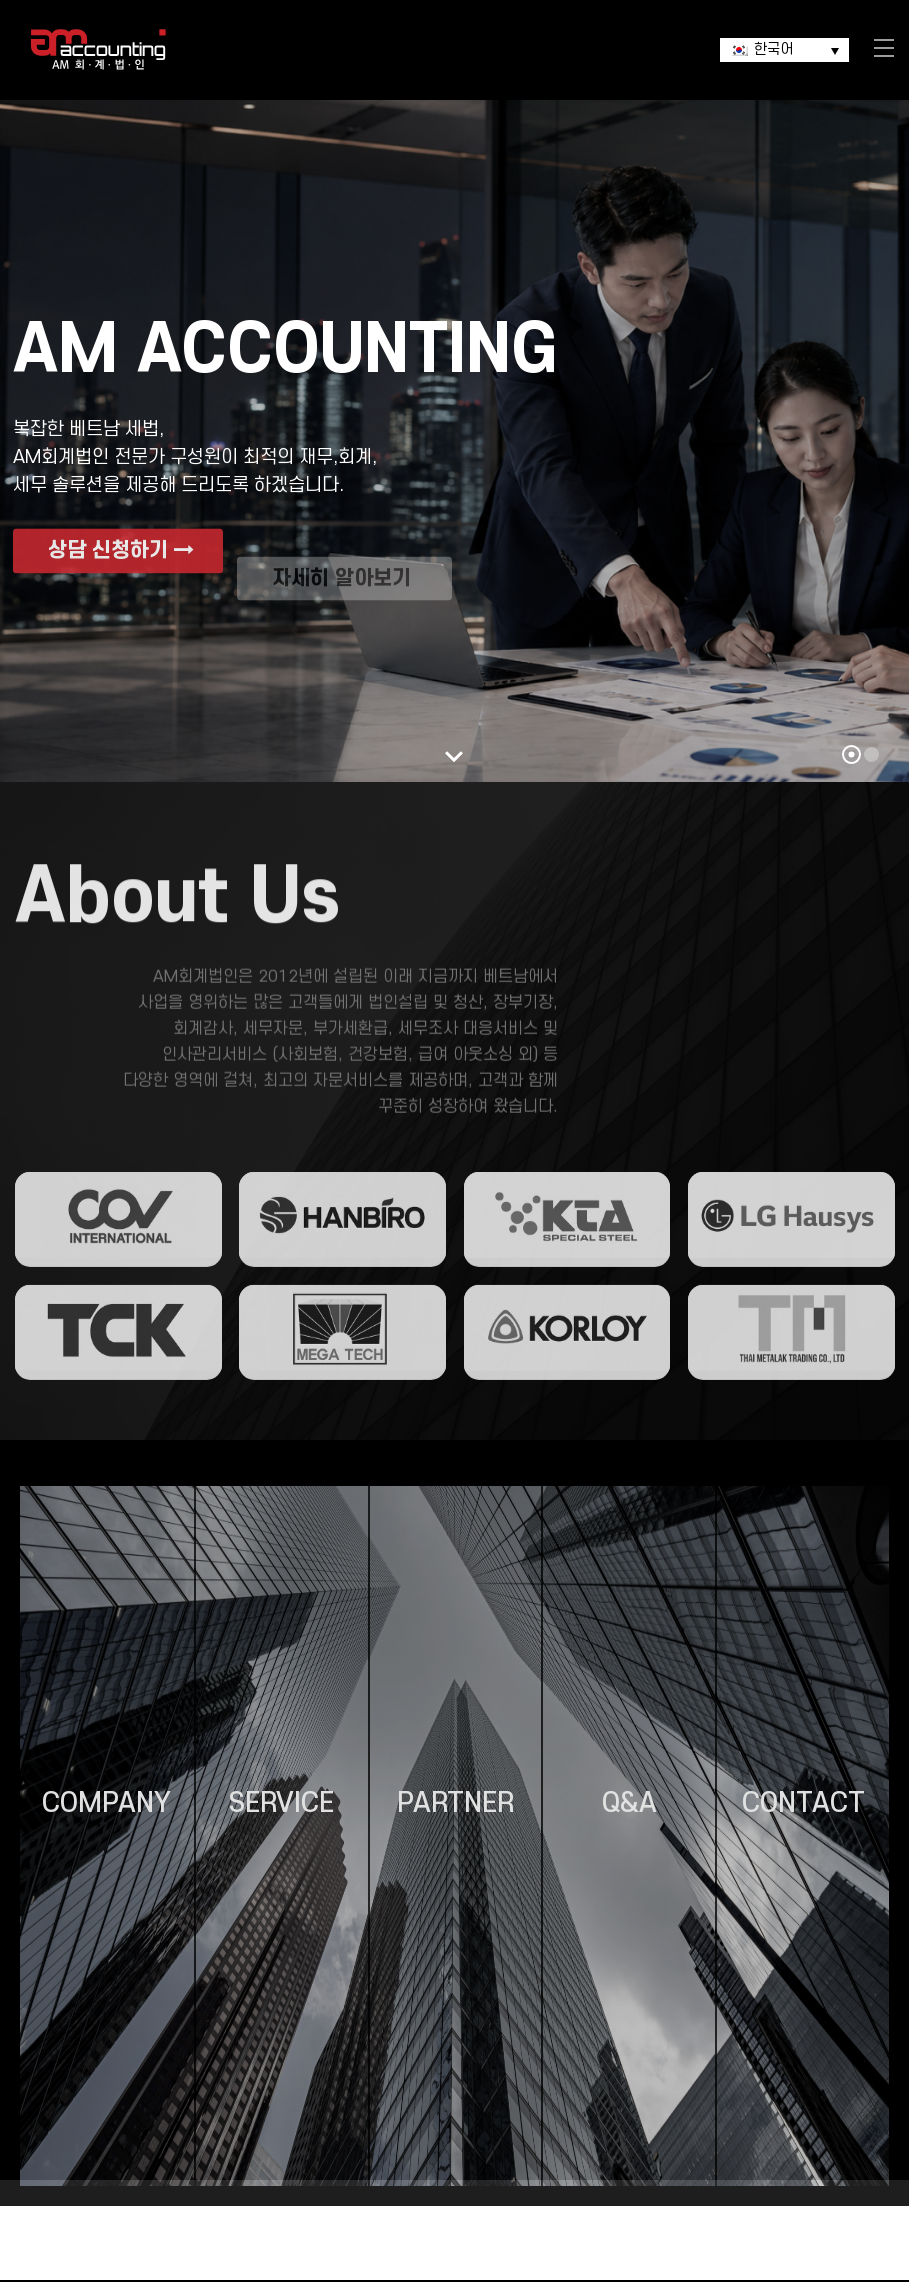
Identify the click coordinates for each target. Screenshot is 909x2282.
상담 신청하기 (121, 583)
